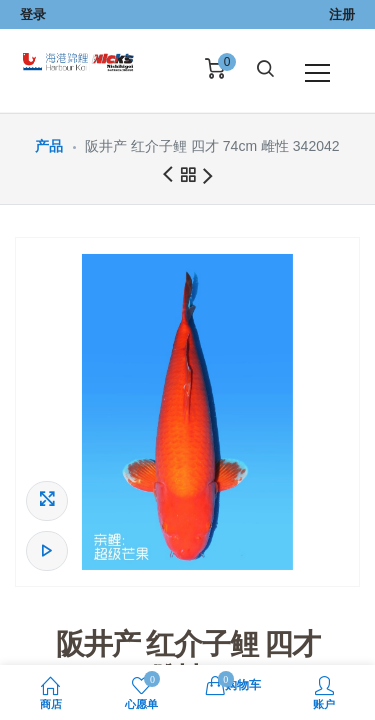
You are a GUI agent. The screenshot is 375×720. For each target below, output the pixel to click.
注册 (342, 14)
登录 (33, 14)
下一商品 (207, 177)
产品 (49, 146)
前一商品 (167, 175)
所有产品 (188, 178)
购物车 (233, 684)
